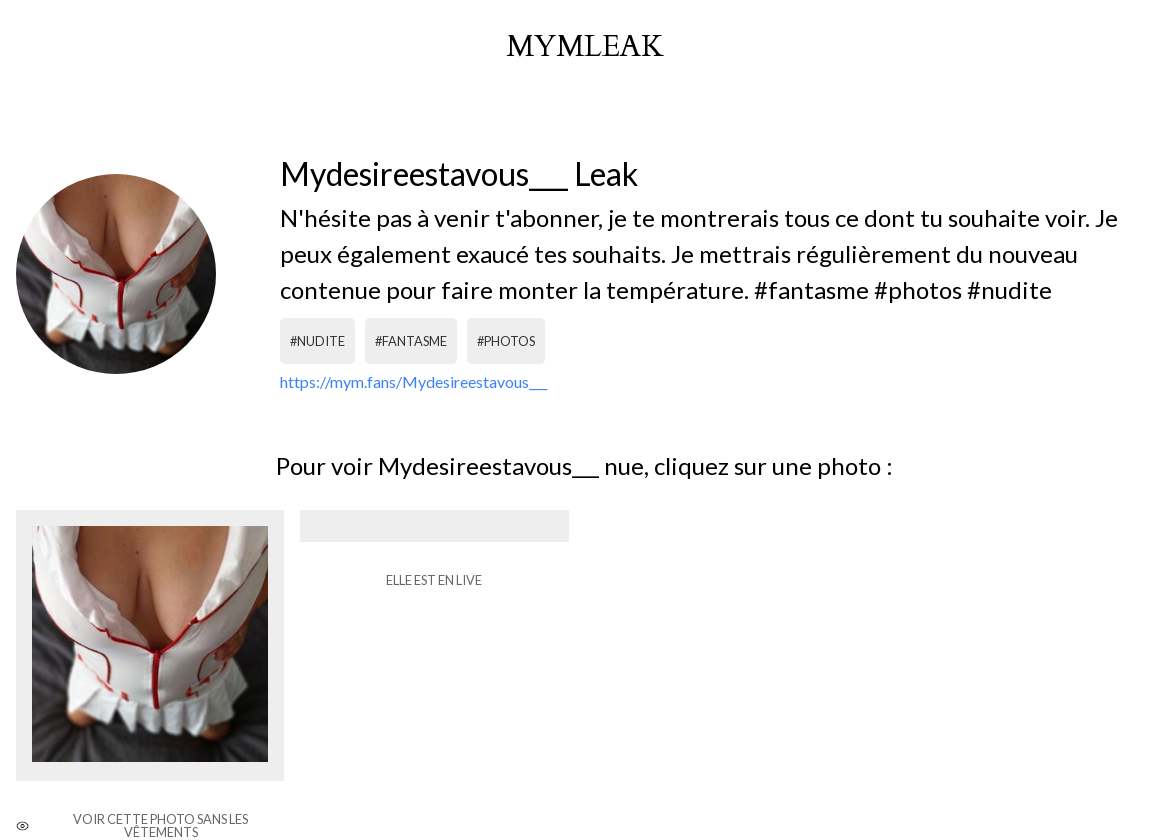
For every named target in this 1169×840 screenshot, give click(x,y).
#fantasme (411, 341)
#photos (506, 341)
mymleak (585, 47)
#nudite (317, 341)
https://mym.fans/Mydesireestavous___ (413, 381)
